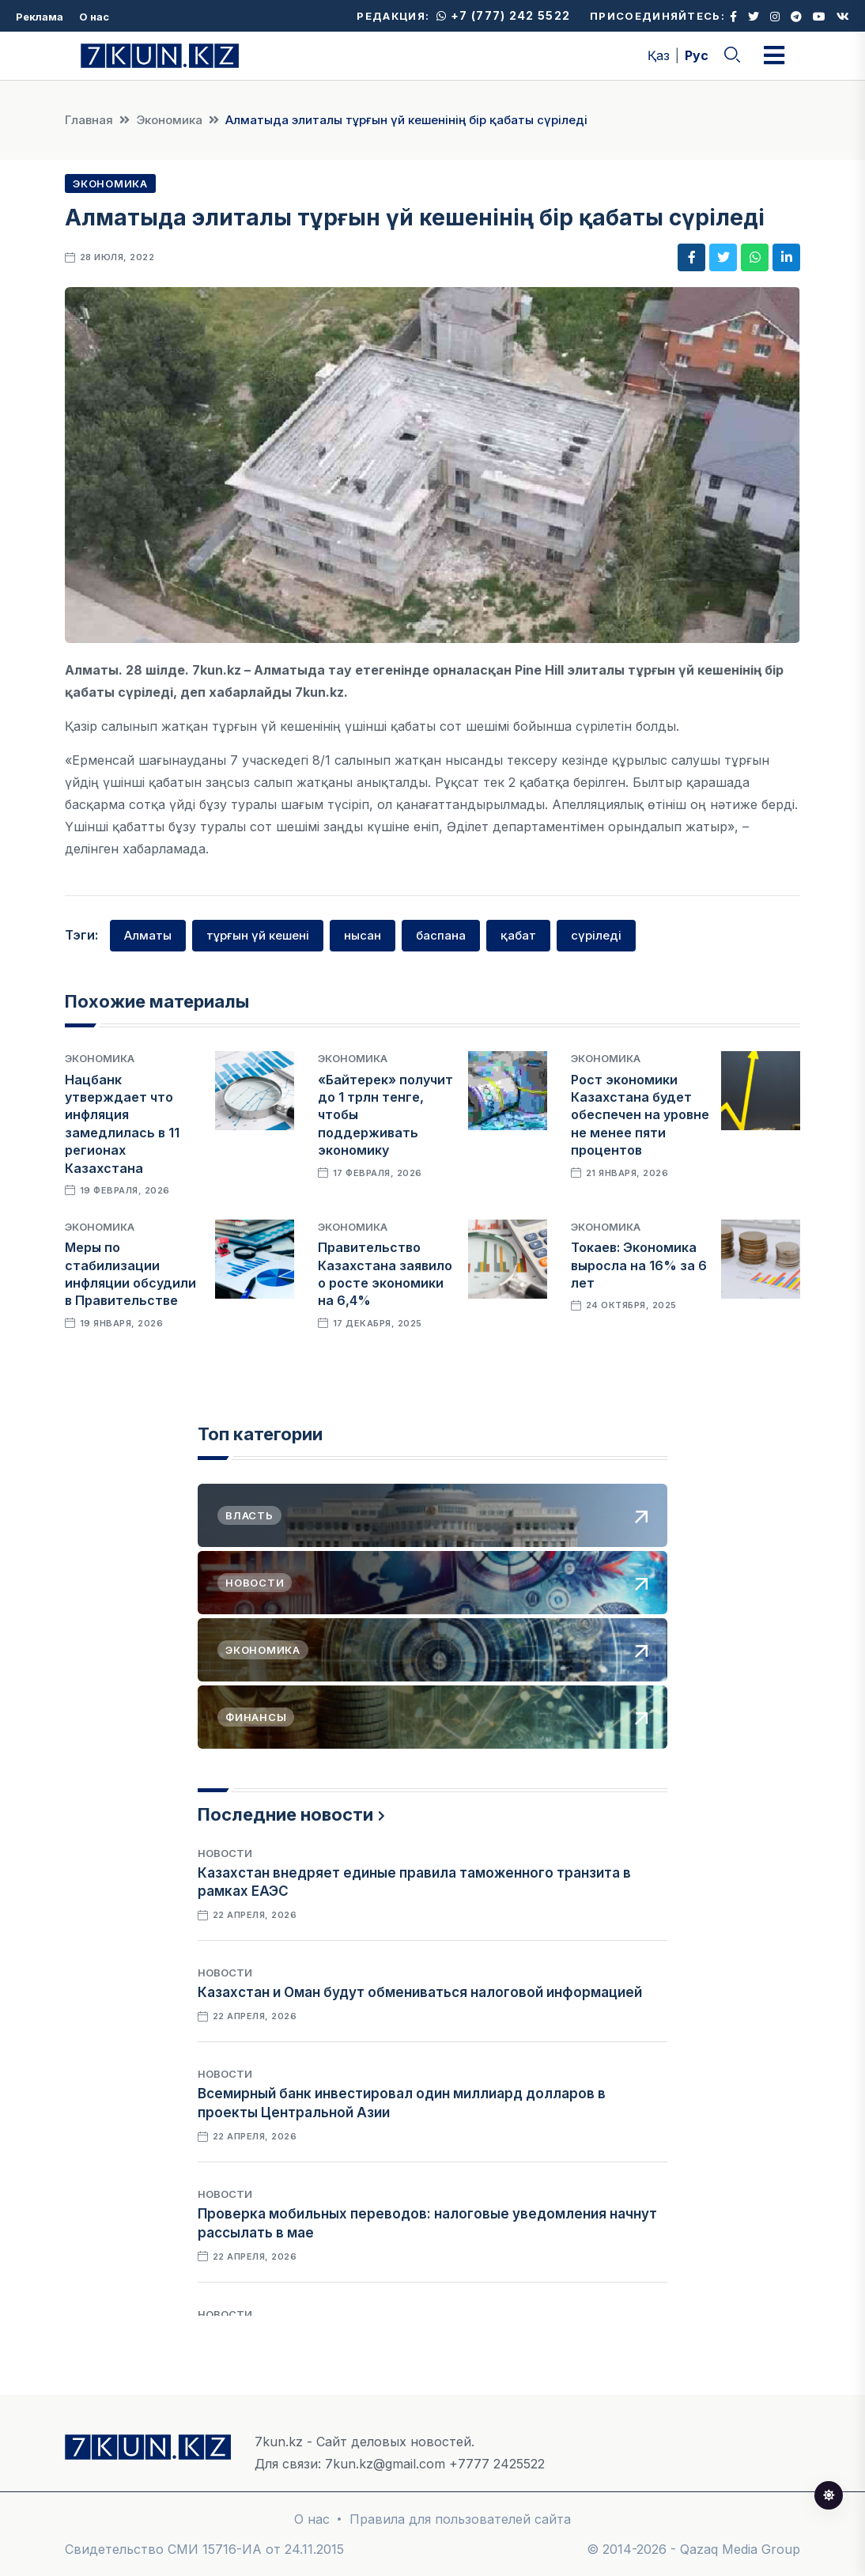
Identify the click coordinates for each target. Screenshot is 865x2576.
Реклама (39, 16)
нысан (362, 935)
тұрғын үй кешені (257, 935)
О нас (94, 16)
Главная (89, 119)
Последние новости (285, 1814)
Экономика (169, 119)
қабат (518, 935)
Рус (696, 55)
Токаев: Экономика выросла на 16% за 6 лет (639, 1265)
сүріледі (596, 935)
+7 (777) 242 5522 (503, 15)
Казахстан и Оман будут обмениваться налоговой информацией (420, 1992)
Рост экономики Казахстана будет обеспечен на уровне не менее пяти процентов (640, 1115)
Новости (225, 1853)
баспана (441, 935)
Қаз (659, 55)
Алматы (148, 935)
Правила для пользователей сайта (460, 2519)
